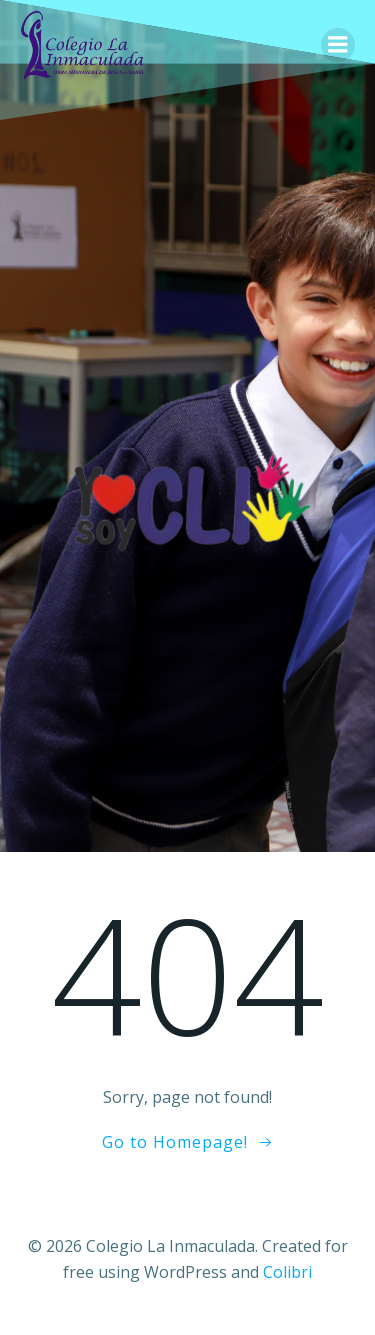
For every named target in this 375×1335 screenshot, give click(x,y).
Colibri (287, 1272)
